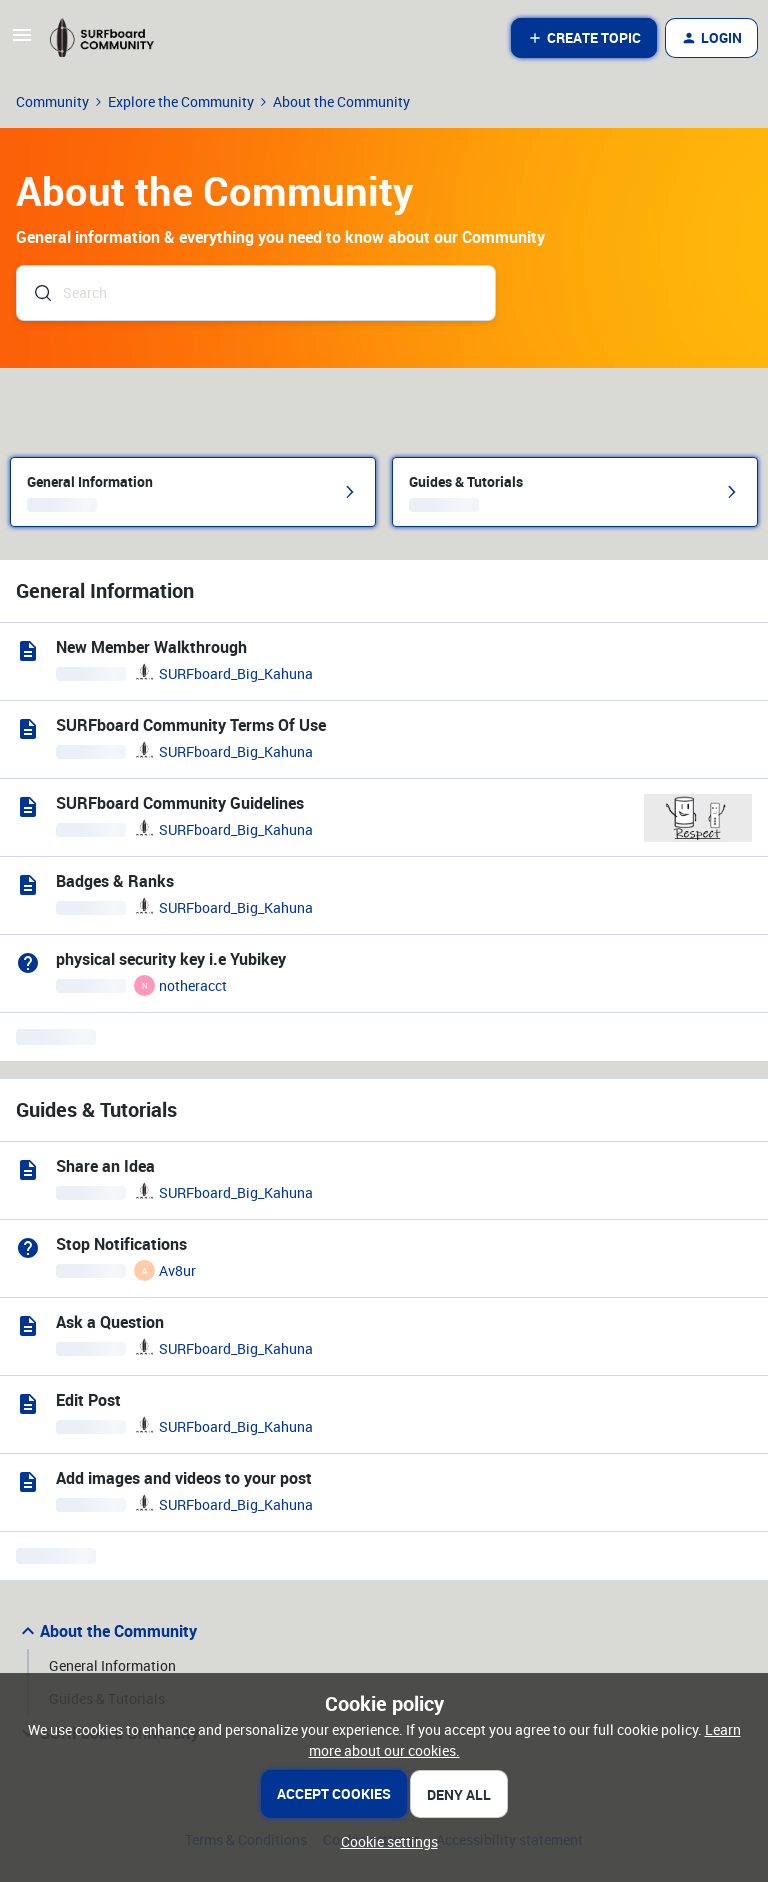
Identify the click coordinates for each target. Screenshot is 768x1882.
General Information (112, 1665)
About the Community (106, 1631)
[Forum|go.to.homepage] (111, 38)
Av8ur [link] (177, 1270)
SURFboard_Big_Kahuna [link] (236, 673)
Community (52, 101)
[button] (22, 41)
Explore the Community (181, 101)
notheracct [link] (193, 985)
